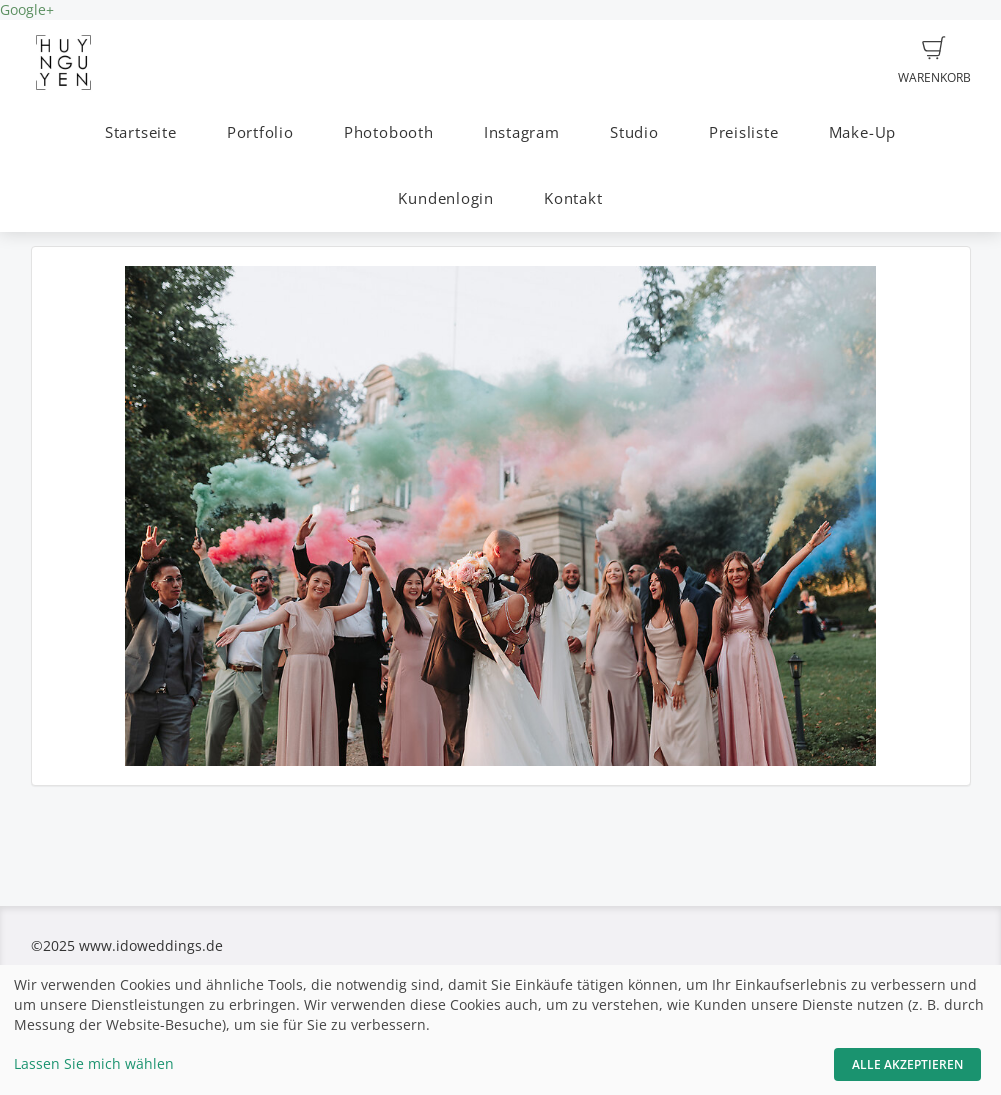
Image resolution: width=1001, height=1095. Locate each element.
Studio (634, 132)
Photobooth (389, 132)
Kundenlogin (445, 198)
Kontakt (573, 198)
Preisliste (744, 132)
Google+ (27, 9)
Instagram (522, 132)
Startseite (141, 132)
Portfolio (260, 132)
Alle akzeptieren (907, 1064)
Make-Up (862, 132)
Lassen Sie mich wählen (94, 1063)
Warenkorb (934, 61)
